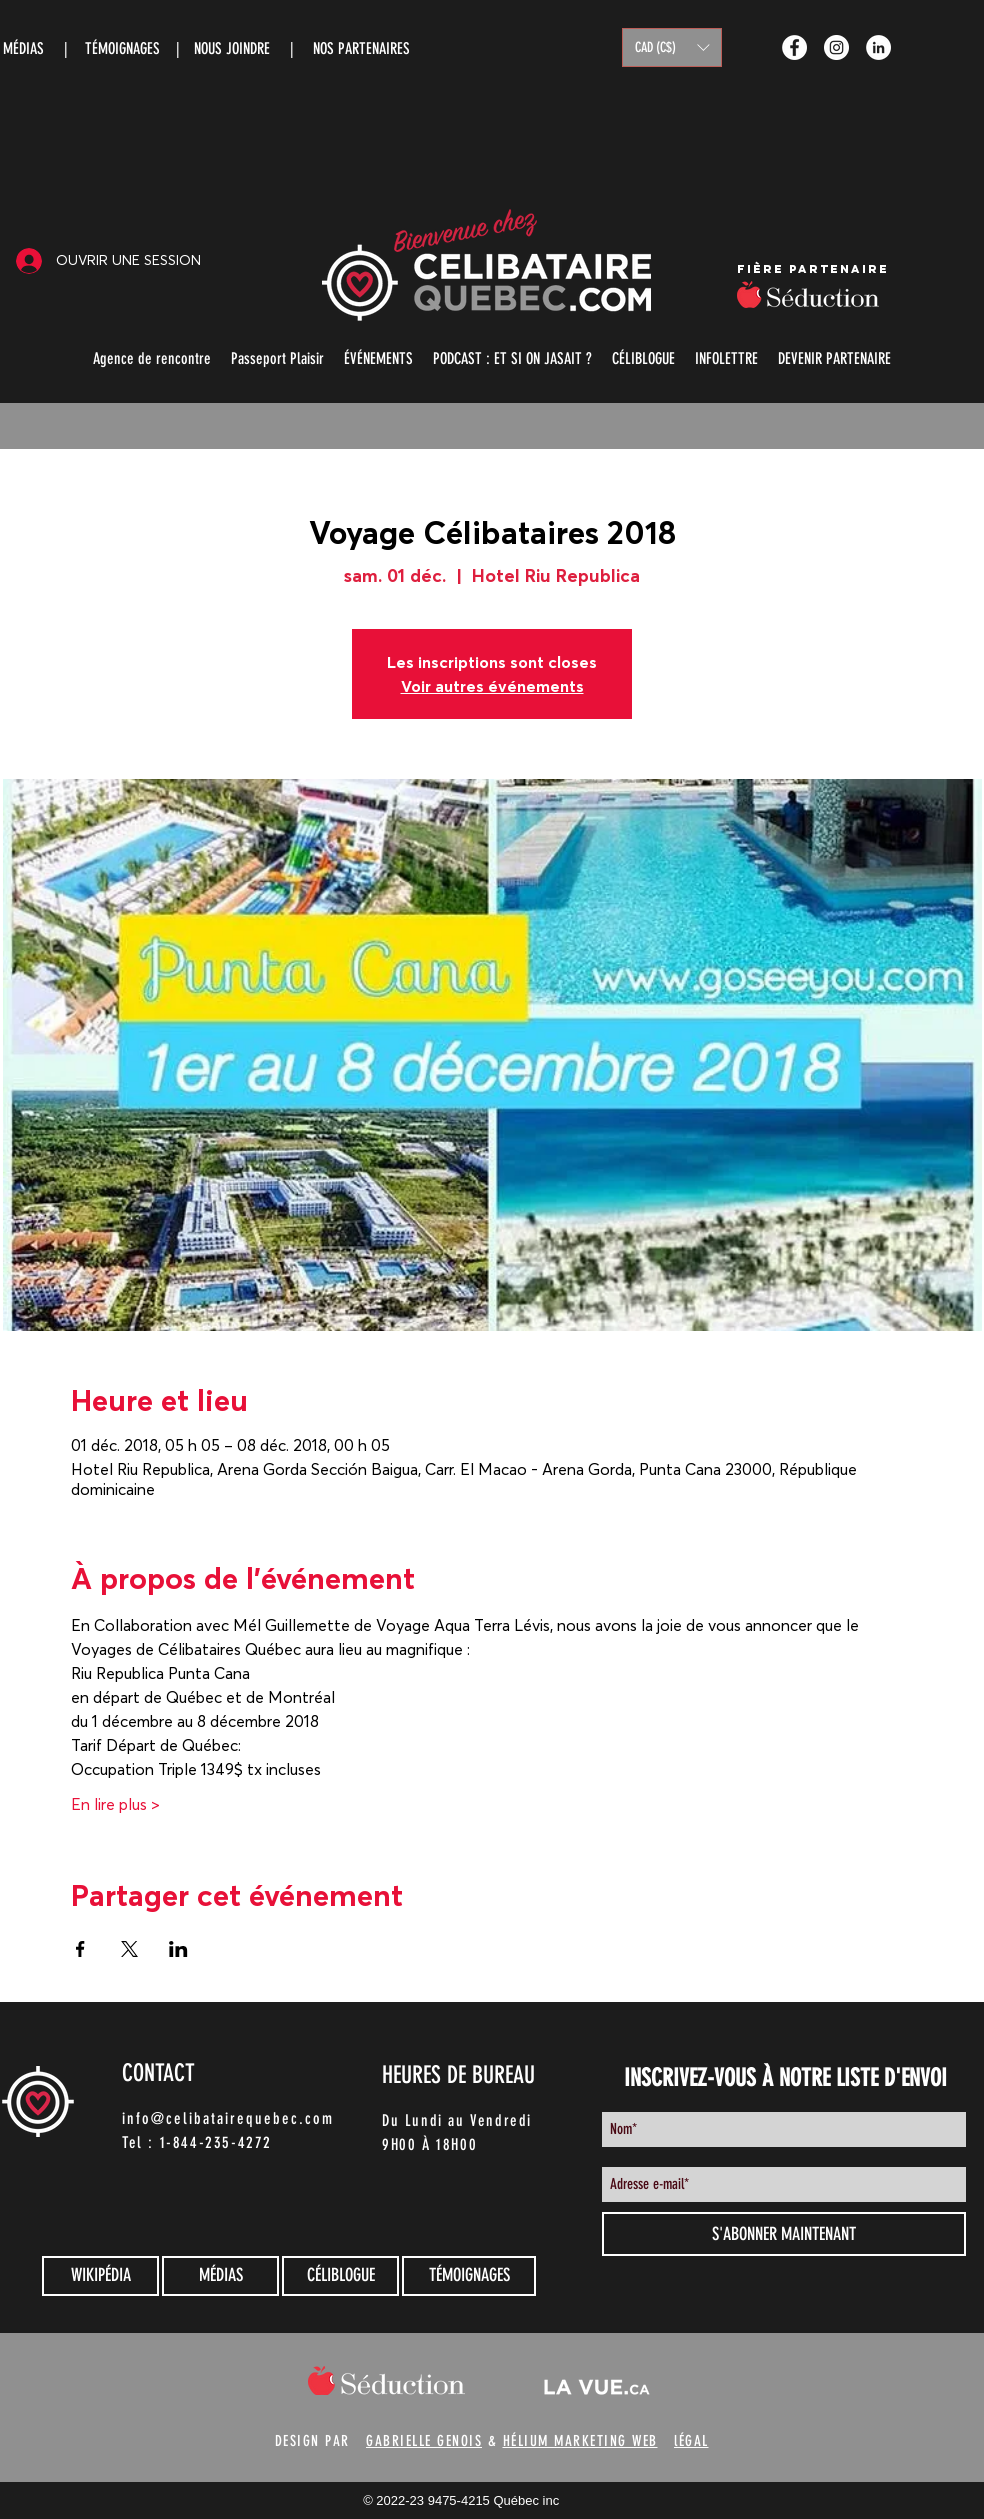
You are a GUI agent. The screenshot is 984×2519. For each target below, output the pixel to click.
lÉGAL (691, 2441)
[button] (672, 47)
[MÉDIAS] (220, 2276)
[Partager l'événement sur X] (129, 1949)
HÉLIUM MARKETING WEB (580, 2441)
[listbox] (672, 47)
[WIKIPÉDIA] (100, 2276)
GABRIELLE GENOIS (424, 2441)
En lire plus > (115, 1804)
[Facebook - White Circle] (794, 47)
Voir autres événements (492, 686)
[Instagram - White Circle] (836, 47)
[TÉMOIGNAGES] (469, 2276)
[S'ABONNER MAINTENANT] (784, 2234)
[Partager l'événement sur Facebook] (80, 1949)
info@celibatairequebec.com (228, 2118)
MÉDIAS (23, 48)
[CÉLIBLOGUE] (340, 2276)
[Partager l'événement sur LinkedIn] (178, 1949)
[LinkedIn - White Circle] (878, 47)
